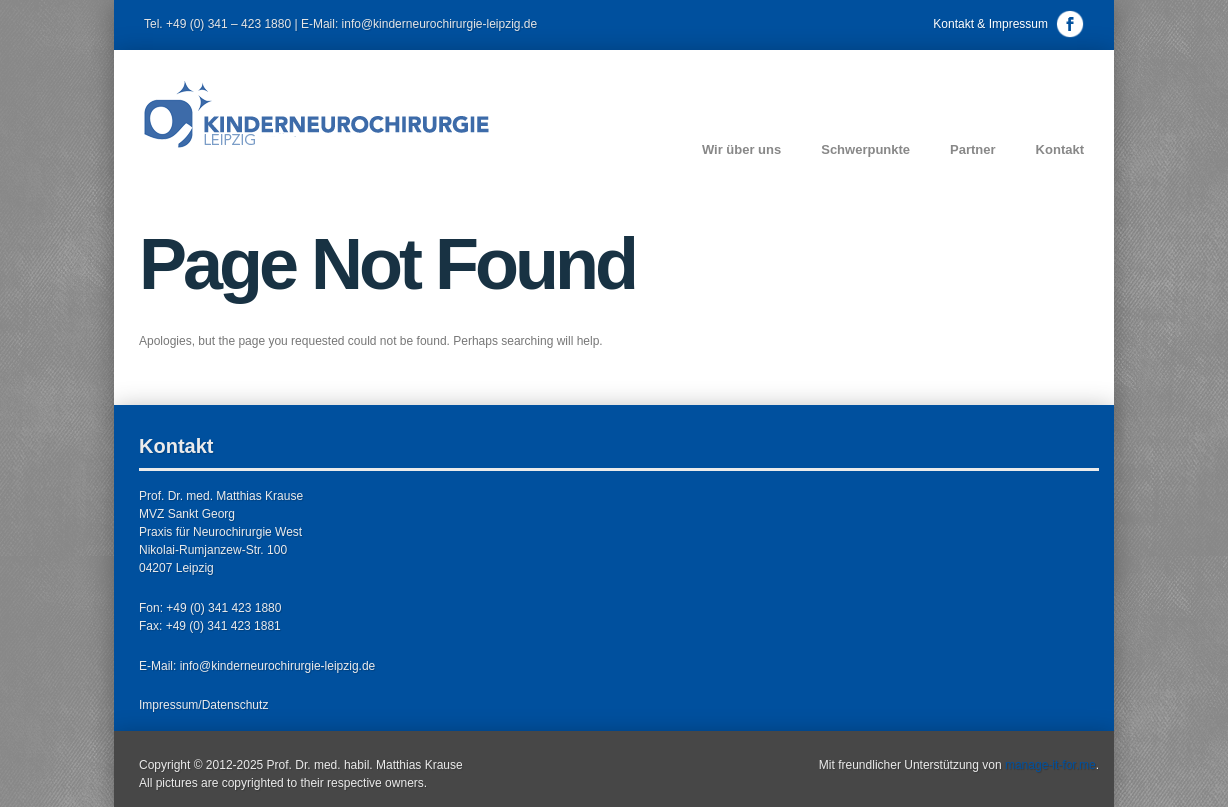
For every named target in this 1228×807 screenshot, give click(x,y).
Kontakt (1060, 149)
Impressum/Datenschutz (203, 705)
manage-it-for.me (1050, 765)
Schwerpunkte (865, 149)
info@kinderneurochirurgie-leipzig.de (278, 666)
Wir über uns (741, 149)
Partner (973, 149)
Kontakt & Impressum (990, 24)
